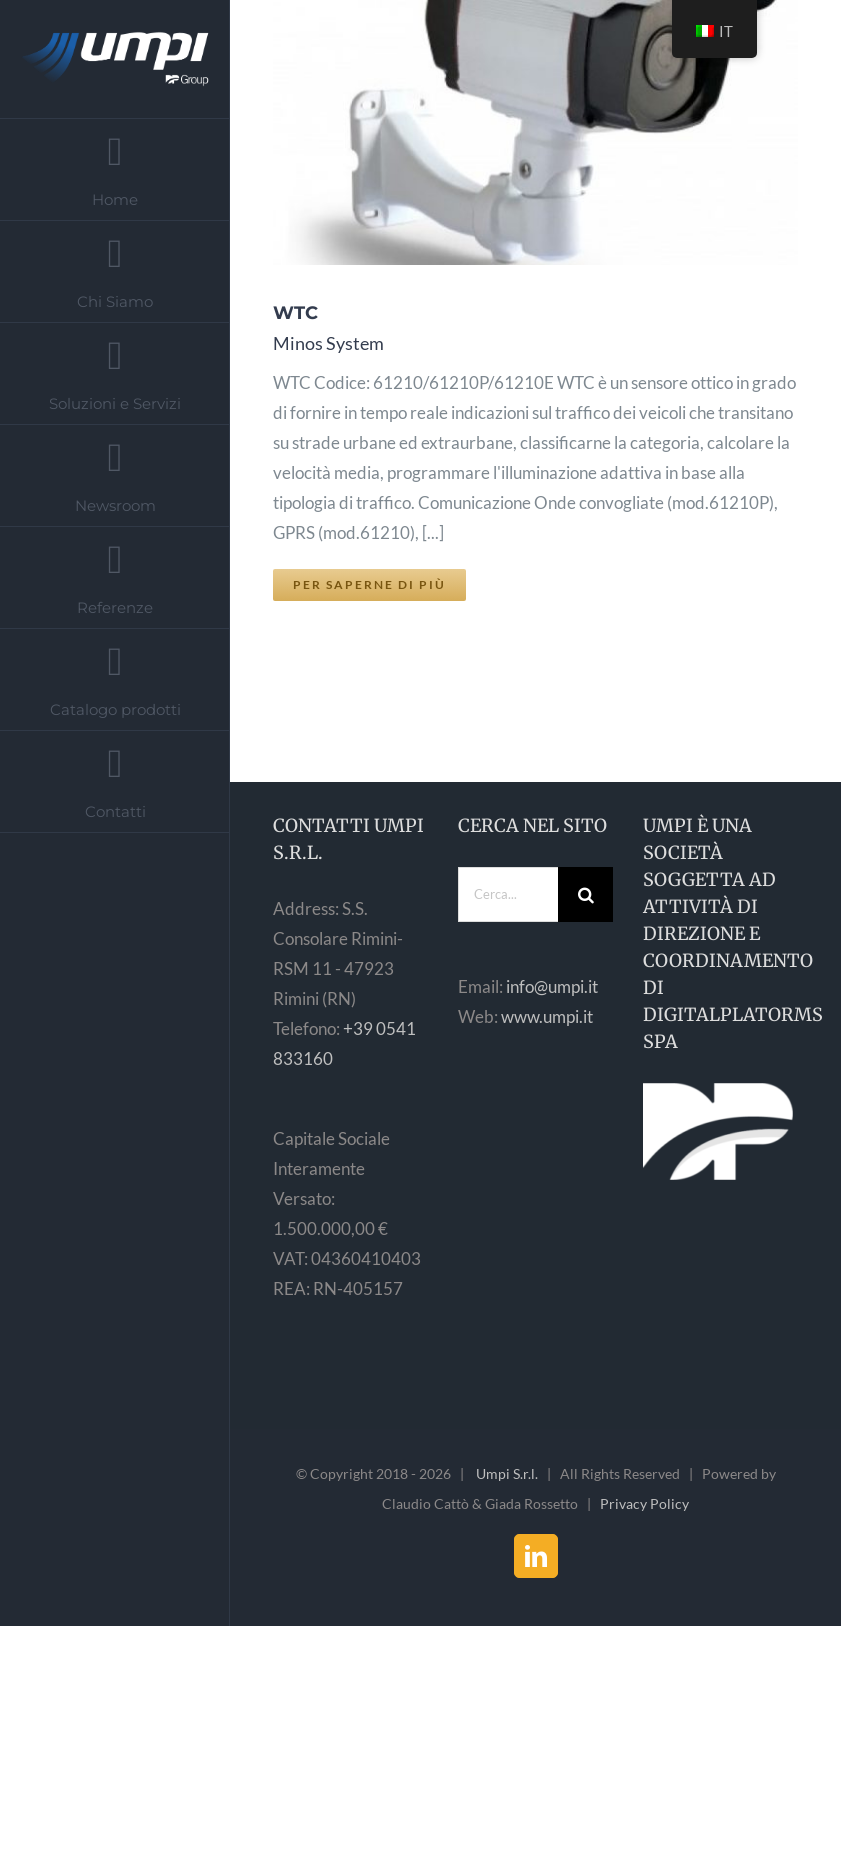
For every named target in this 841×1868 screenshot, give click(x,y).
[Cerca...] (508, 894)
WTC (295, 313)
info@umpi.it (552, 986)
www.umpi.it (547, 1016)
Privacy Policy (644, 1503)
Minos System (328, 343)
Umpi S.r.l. (507, 1473)
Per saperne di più (369, 584)
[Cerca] (585, 894)
